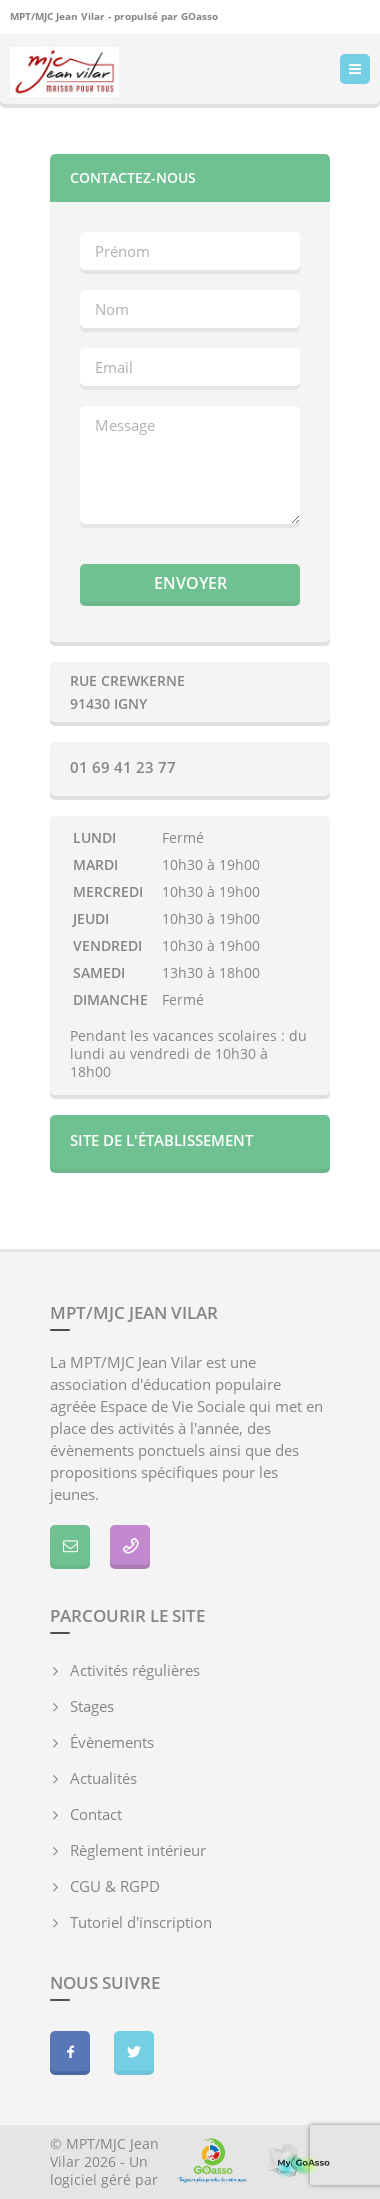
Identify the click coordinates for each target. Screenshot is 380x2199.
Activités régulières (135, 1670)
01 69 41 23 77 (123, 767)
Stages (92, 1706)
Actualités (103, 1778)
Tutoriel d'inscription (141, 1922)
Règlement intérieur (138, 1850)
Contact (96, 1814)
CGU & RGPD (115, 1886)
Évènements (112, 1742)
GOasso (199, 16)
